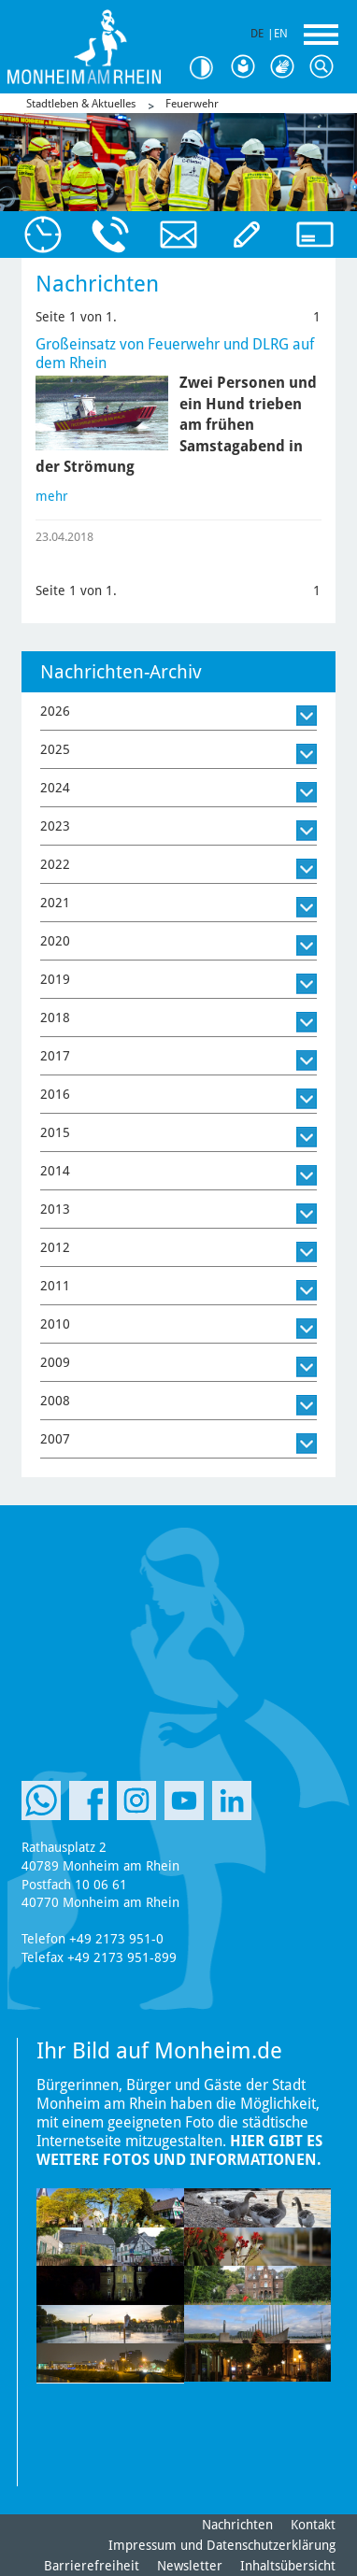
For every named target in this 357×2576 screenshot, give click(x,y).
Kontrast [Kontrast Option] (207, 67)
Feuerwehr (192, 103)
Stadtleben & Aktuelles (81, 103)
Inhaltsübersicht (288, 2565)
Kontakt (313, 2524)
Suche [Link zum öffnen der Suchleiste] (325, 67)
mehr (52, 496)
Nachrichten (237, 2524)
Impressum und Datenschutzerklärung (222, 2545)
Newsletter (189, 2565)
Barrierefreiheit (91, 2565)
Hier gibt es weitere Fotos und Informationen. (179, 2150)
